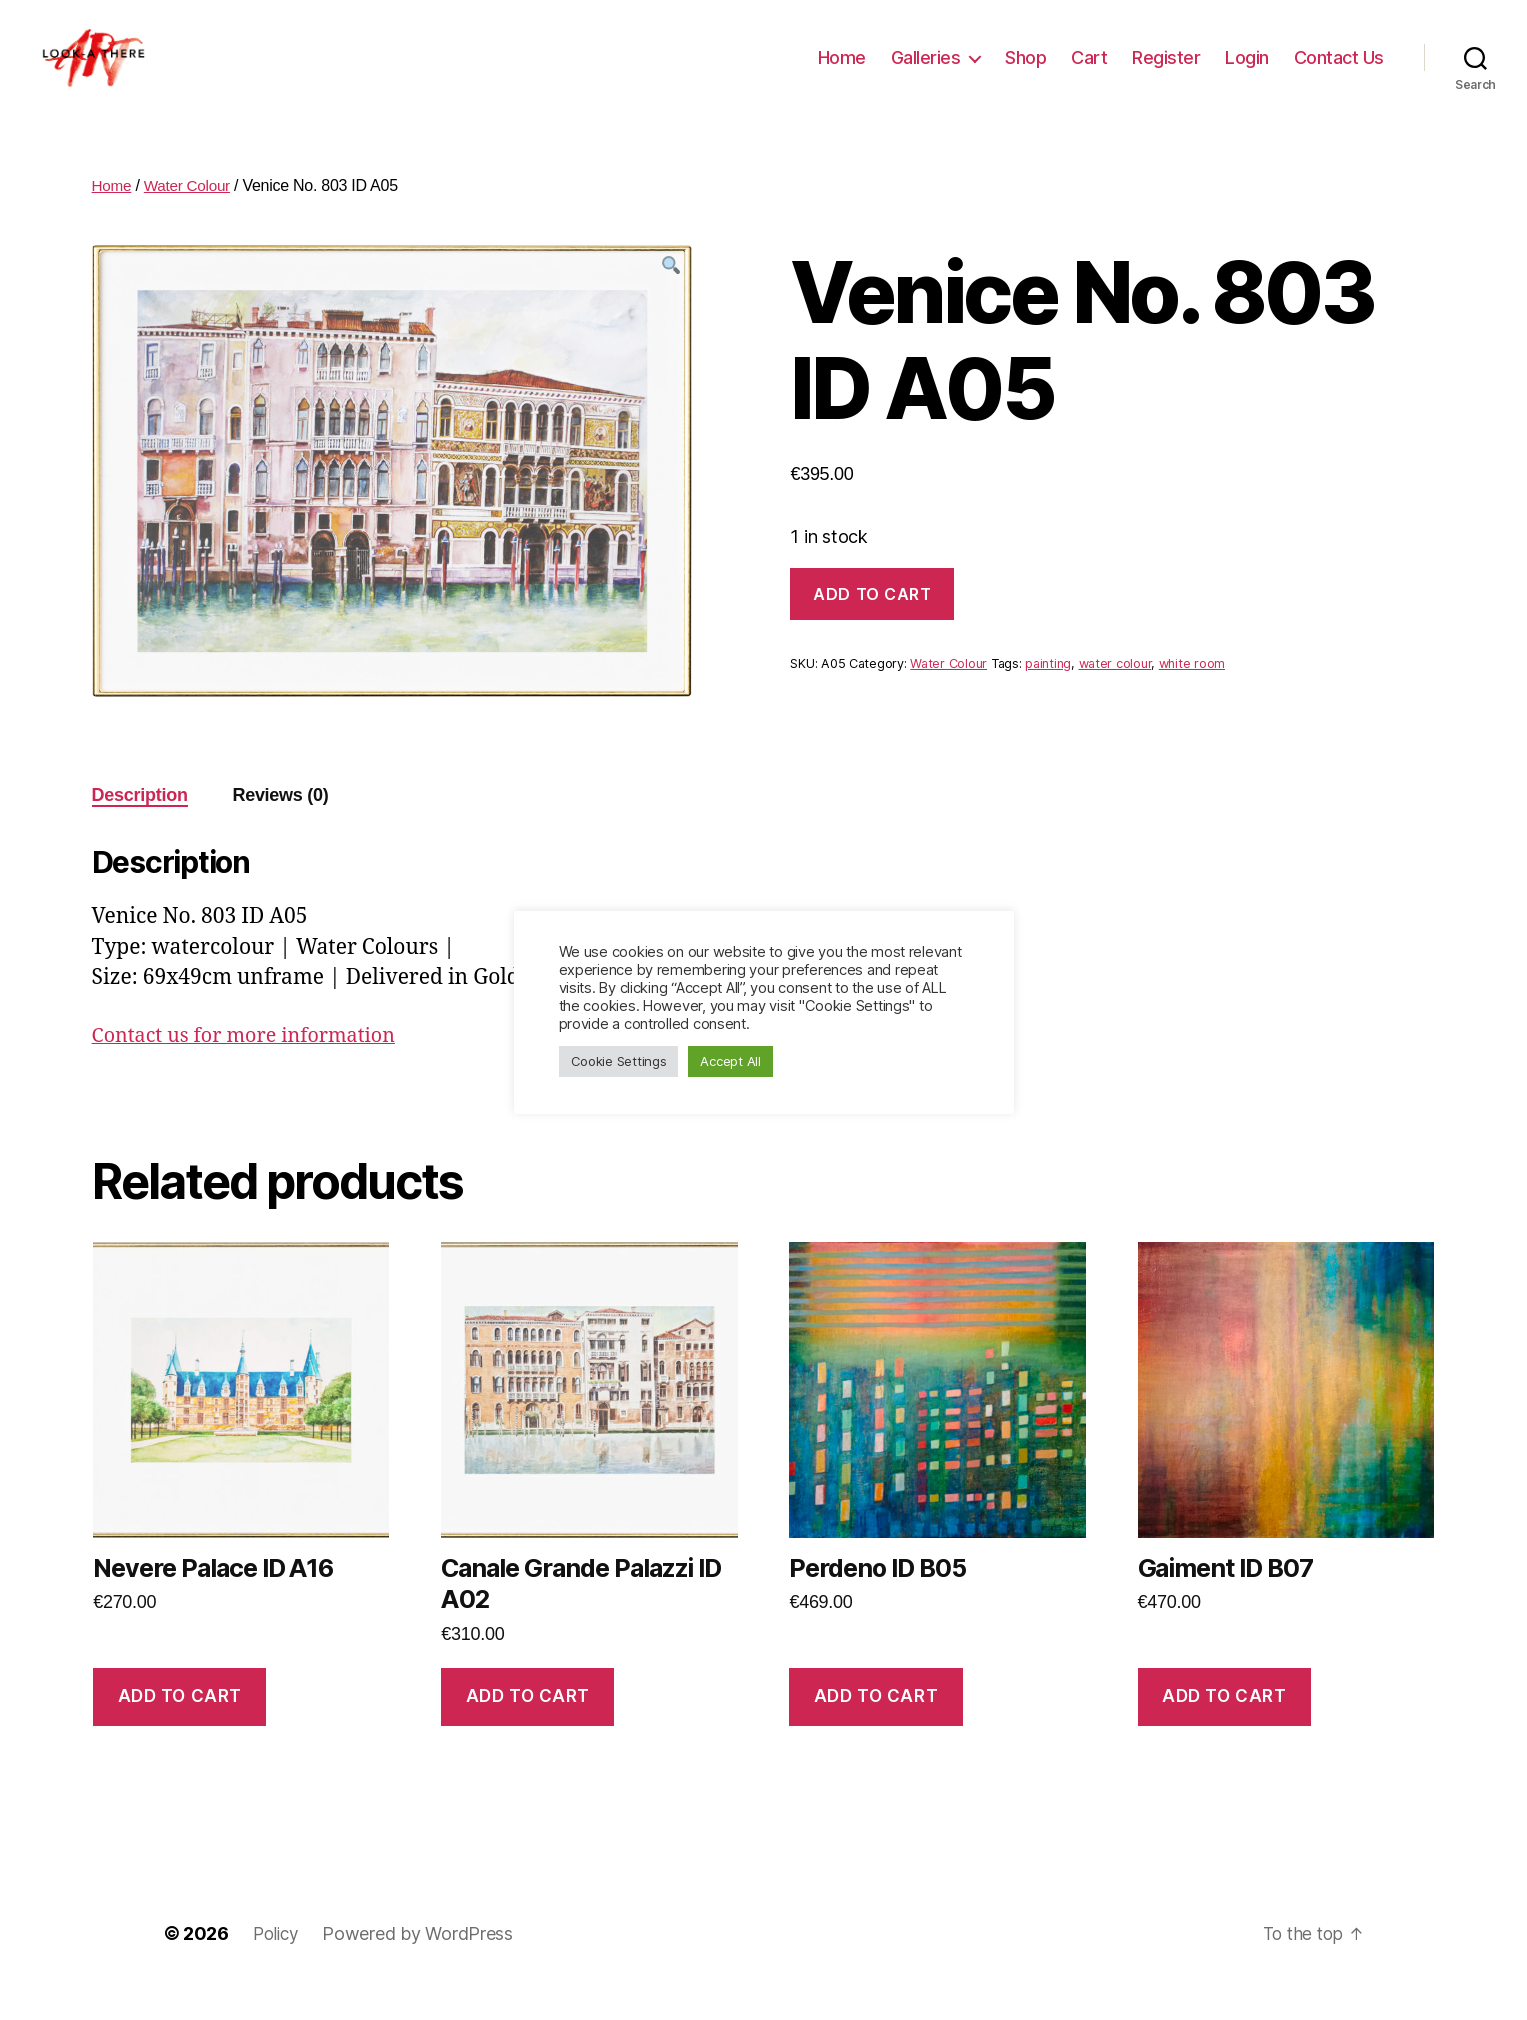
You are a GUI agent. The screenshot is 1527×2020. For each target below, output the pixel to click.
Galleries (926, 72)
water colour (1115, 693)
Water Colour (191, 215)
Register (1166, 72)
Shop (1025, 72)
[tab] (140, 825)
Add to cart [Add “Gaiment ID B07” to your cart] (1224, 1726)
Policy (277, 1963)
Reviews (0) (280, 825)
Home (842, 72)
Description (140, 825)
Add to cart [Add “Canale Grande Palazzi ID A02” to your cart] (528, 1726)
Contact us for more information (253, 1065)
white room (1192, 693)
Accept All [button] (730, 1061)
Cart (1089, 72)
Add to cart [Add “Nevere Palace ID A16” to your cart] (180, 1726)
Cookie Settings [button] (619, 1061)
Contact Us (1339, 72)
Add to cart (872, 624)
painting (1048, 693)
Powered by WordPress (421, 1963)
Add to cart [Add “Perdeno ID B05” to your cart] (876, 1726)
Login (1247, 72)
